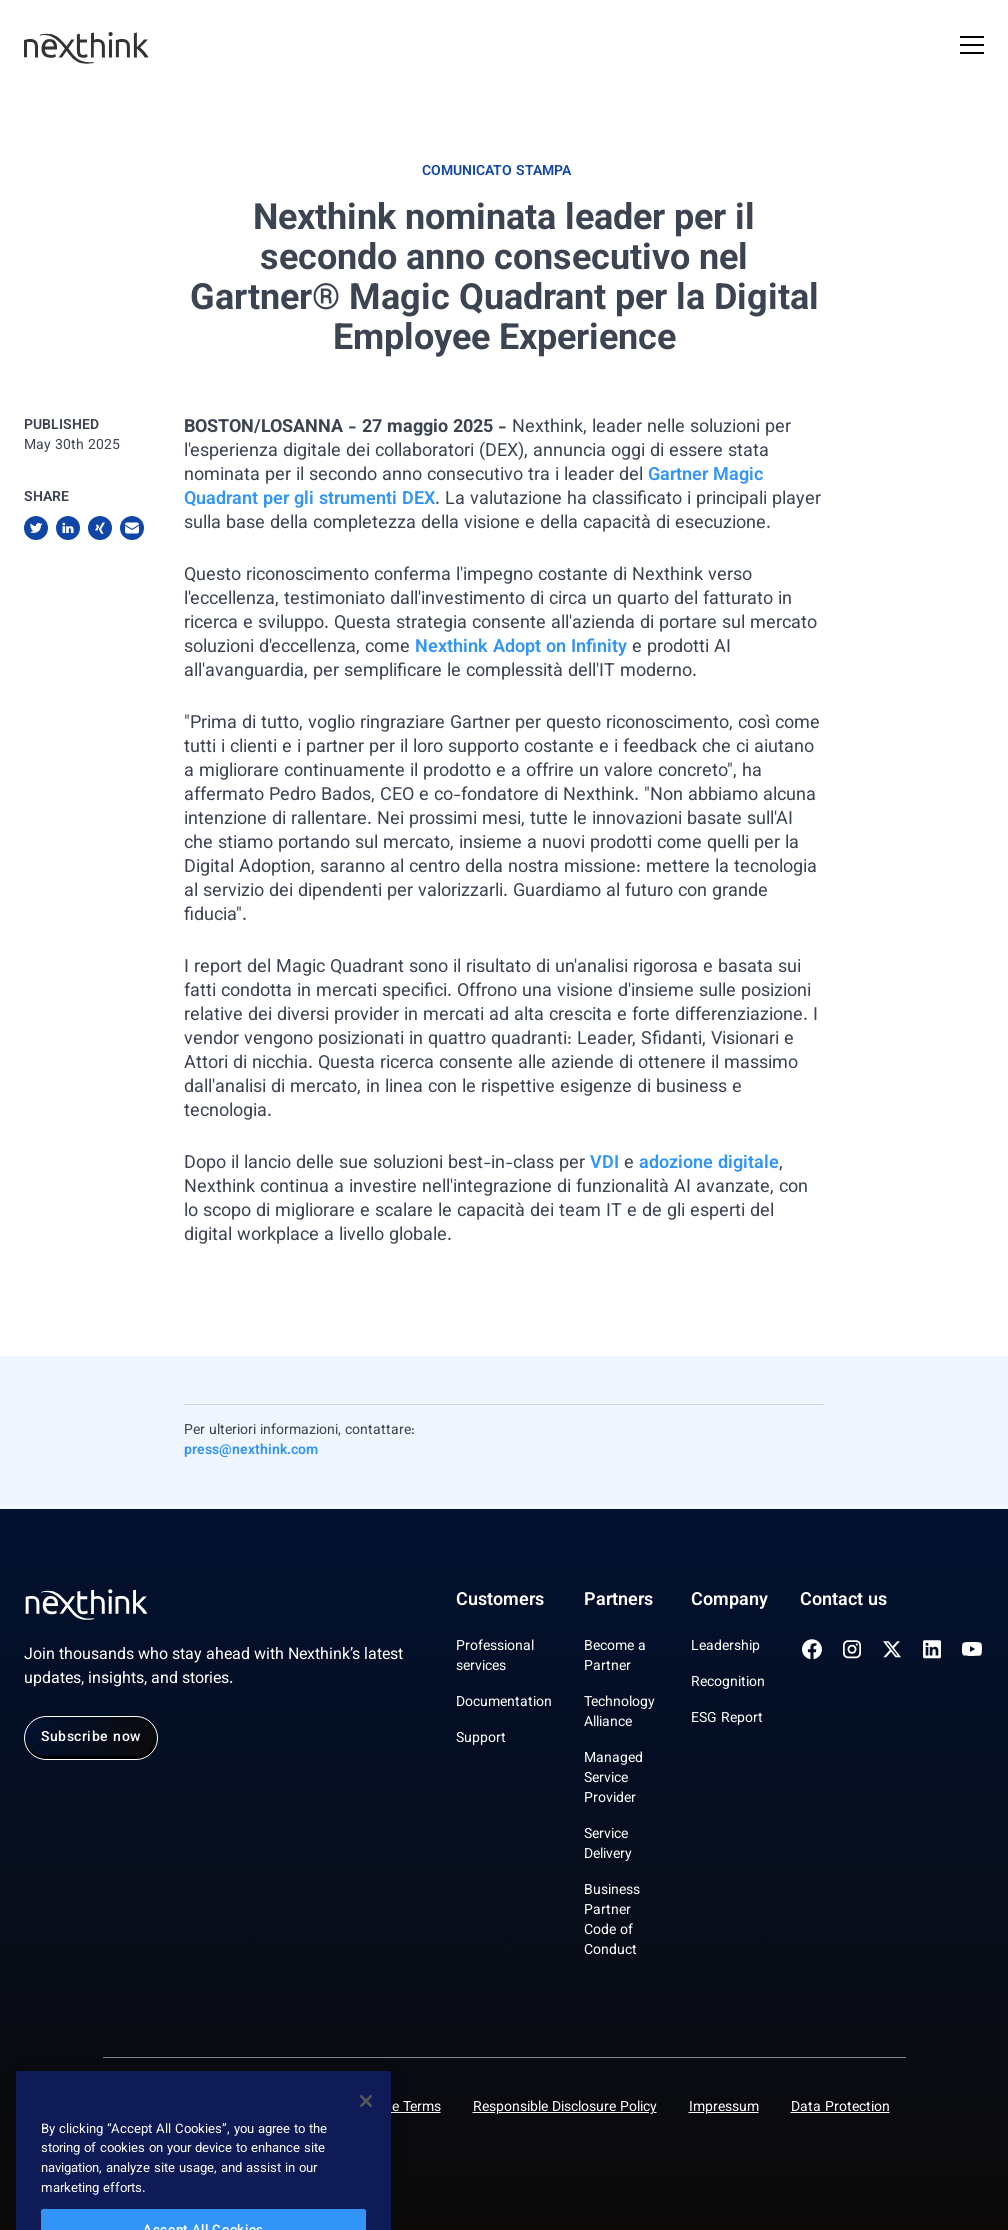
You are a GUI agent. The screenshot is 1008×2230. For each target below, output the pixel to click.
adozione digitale (709, 1164)
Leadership (725, 1647)
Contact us (843, 1601)
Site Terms (408, 2108)
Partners (618, 1601)
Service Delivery (608, 1845)
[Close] (366, 2123)
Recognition (728, 1683)
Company (729, 1601)
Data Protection (840, 2108)
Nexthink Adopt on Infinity (521, 648)
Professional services (495, 1657)
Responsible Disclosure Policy (565, 2108)
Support (481, 1739)
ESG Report (727, 1719)
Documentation (504, 1703)
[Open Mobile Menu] (972, 48)
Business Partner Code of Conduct (612, 1921)
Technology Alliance (619, 1713)
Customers (500, 1601)
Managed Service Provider (613, 1779)
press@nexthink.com (251, 1451)
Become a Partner (615, 1657)
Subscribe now (91, 1738)
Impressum (724, 2108)
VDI (607, 1164)
